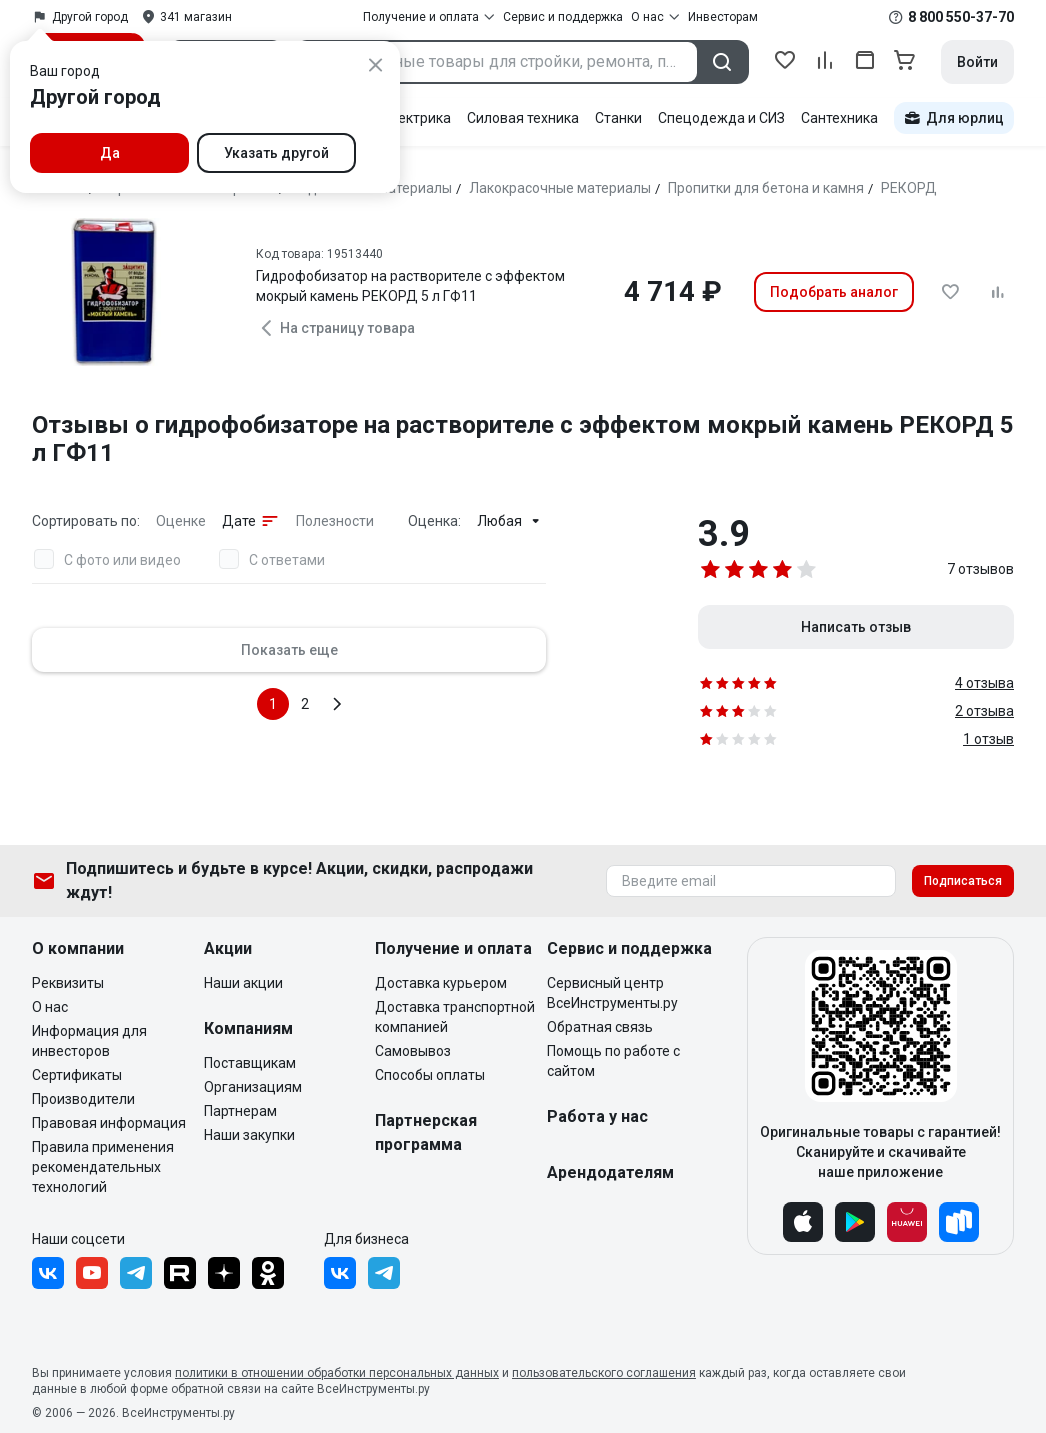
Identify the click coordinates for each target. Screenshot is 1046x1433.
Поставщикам (250, 1063)
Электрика (415, 118)
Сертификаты (77, 1075)
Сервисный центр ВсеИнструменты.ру (612, 993)
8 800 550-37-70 (961, 17)
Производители (83, 1099)
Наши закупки (249, 1135)
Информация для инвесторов (89, 1041)
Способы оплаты (430, 1075)
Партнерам (240, 1111)
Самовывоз (413, 1051)
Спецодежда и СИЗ (721, 118)
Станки (618, 118)
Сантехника (839, 118)
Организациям (253, 1087)
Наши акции (243, 983)
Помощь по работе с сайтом (613, 1061)
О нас (50, 1007)
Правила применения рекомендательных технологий (103, 1167)
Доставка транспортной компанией (455, 1017)
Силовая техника (523, 118)
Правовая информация (109, 1123)
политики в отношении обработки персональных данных (337, 1373)
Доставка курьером (441, 983)
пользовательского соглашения (604, 1373)
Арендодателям (610, 1172)
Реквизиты (68, 983)
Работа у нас (597, 1116)
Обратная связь (600, 1027)
